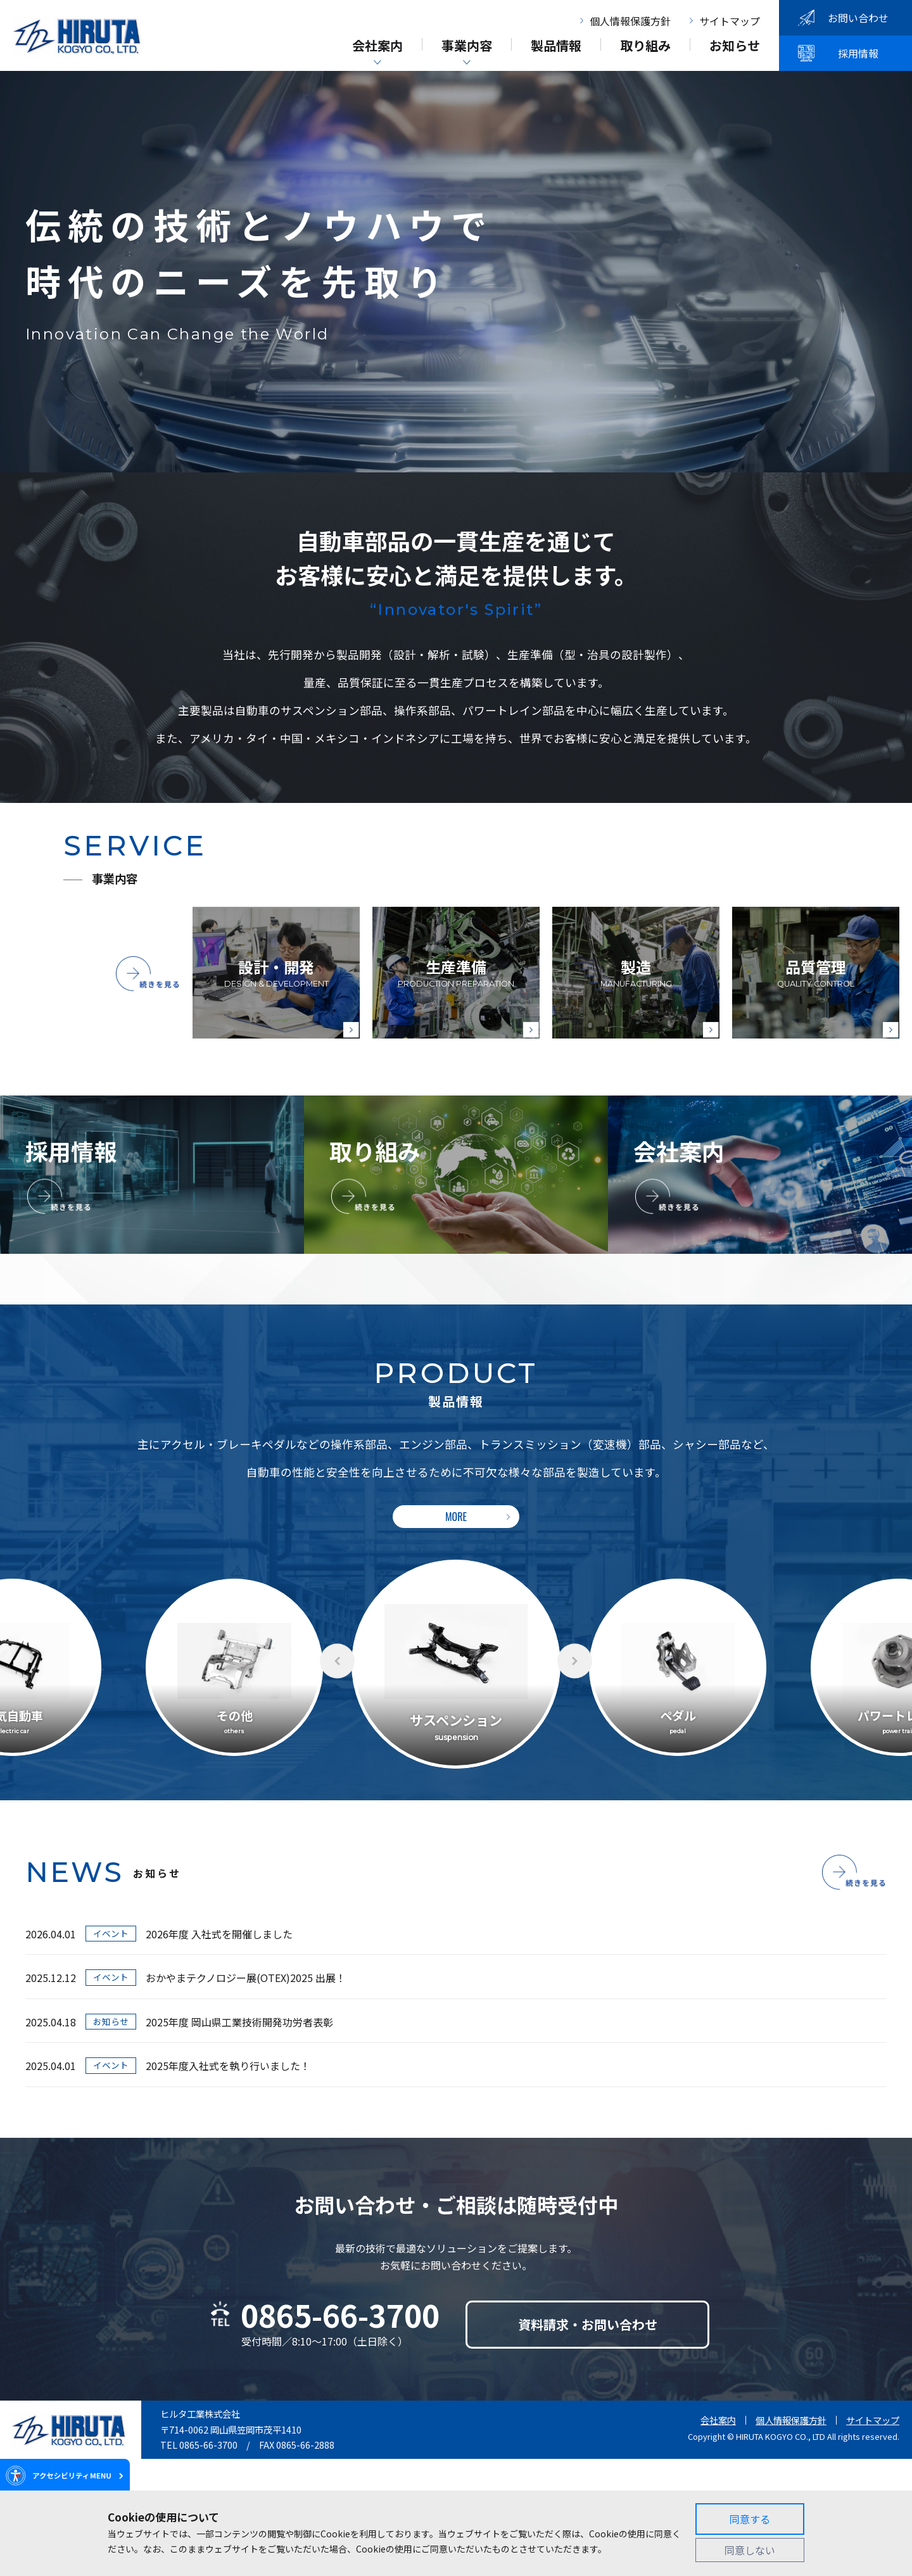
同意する (750, 2519)
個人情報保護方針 (630, 21)
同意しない (750, 2550)
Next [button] (574, 1661)
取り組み (645, 46)
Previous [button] (337, 1661)
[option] (456, 1664)
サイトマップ (729, 21)
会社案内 (377, 46)
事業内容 (466, 46)
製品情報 (556, 46)
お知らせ (734, 46)
